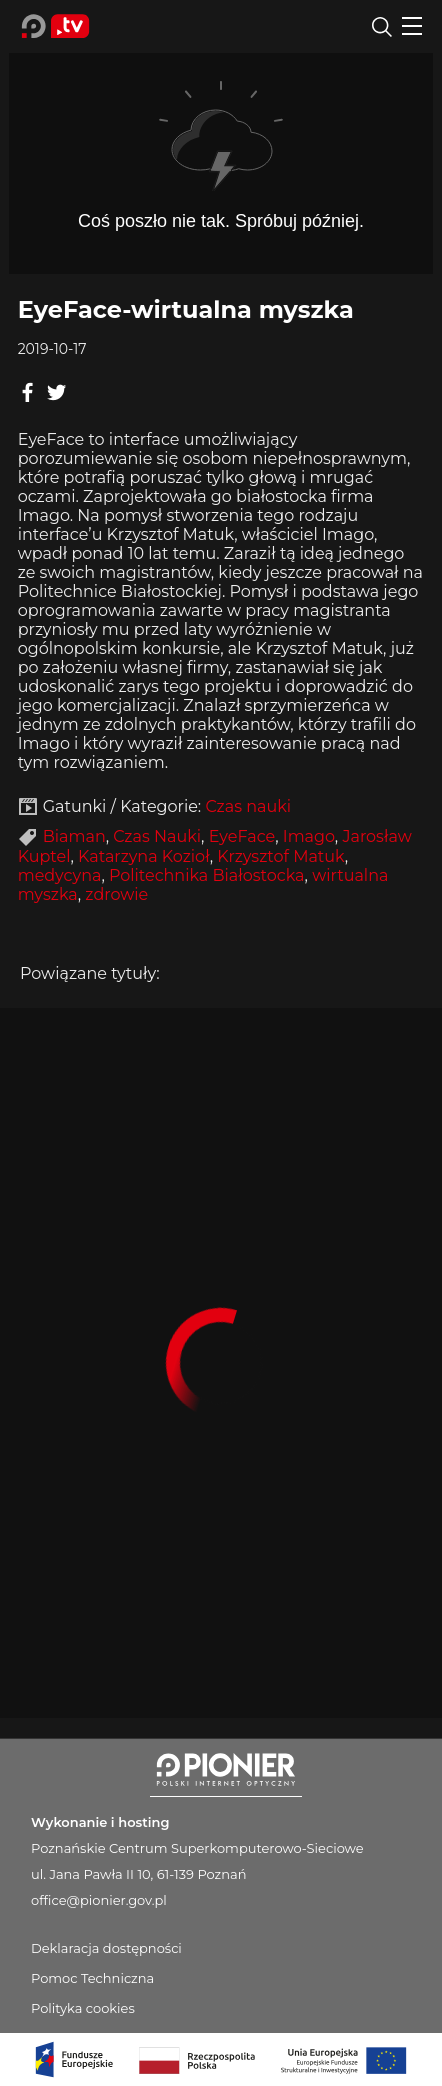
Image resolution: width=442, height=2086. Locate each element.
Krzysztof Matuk (281, 856)
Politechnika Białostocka (207, 875)
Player (221, 154)
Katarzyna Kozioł (144, 856)
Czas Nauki (157, 836)
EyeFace (242, 836)
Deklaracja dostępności (106, 1948)
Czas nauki (248, 806)
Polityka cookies (83, 2008)
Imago (309, 836)
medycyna (60, 875)
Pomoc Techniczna (92, 1978)
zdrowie (116, 894)
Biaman (74, 836)
